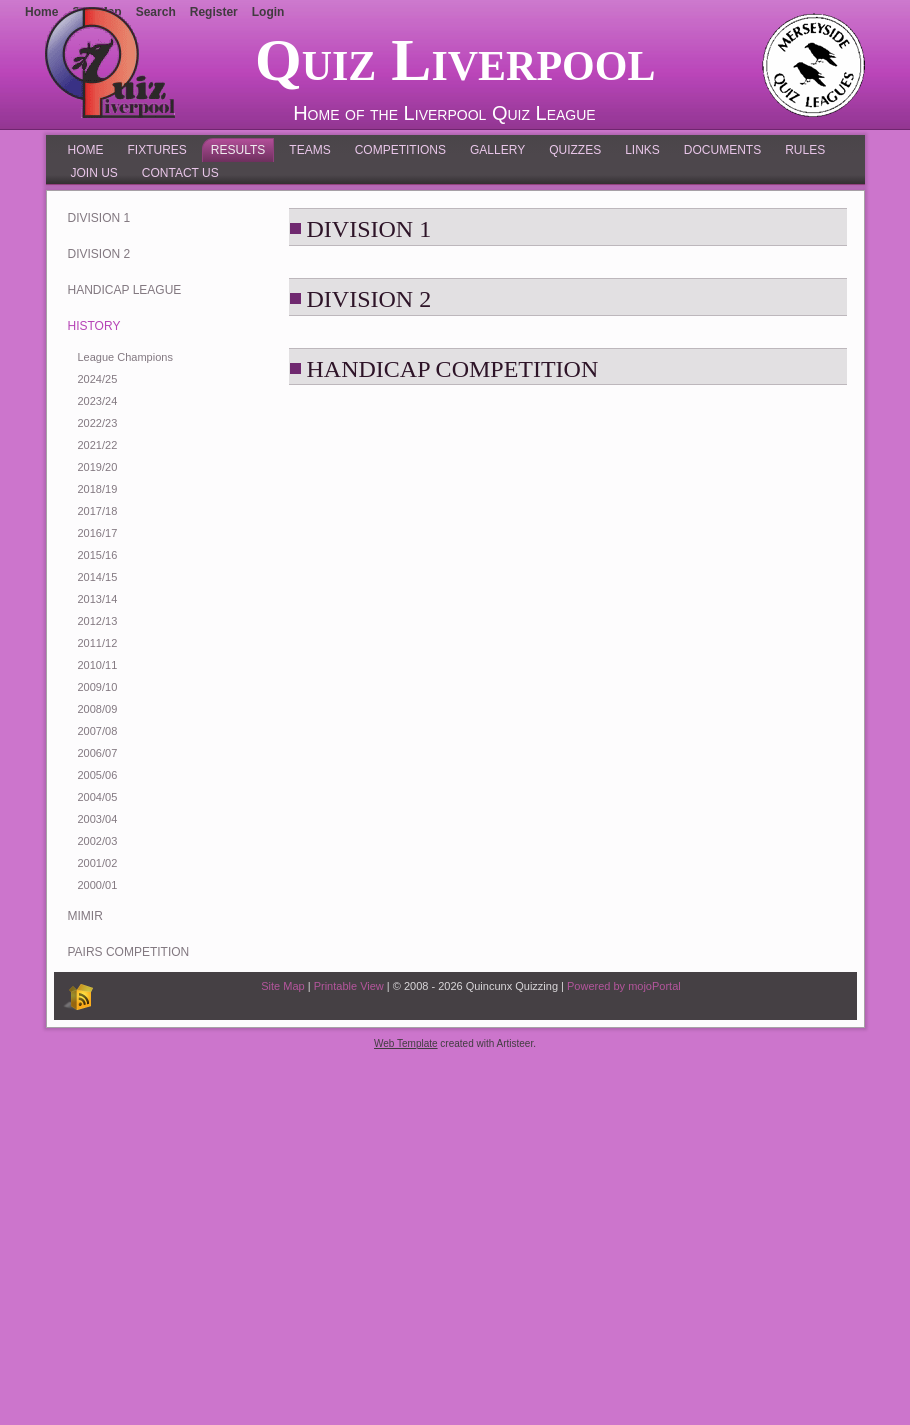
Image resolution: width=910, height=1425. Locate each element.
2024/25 (98, 379)
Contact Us (180, 173)
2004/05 (98, 797)
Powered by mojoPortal (624, 986)
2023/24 (98, 401)
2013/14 (98, 599)
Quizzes (575, 150)
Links (642, 150)
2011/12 (98, 643)
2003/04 (98, 819)
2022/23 (98, 423)
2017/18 (98, 511)
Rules (805, 150)
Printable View (349, 986)
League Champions (125, 357)
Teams (309, 150)
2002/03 (98, 841)
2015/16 (98, 555)
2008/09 (98, 709)
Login (268, 12)
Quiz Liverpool (455, 60)
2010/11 (98, 665)
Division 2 (99, 254)
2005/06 (98, 775)
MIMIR (85, 916)
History (94, 326)
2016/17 (98, 533)
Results (238, 150)
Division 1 (99, 218)
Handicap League (125, 290)
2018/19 (98, 489)
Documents (722, 150)
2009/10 (98, 687)
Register (214, 12)
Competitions (400, 150)
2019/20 (98, 467)
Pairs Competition (129, 952)
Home (86, 150)
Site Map (282, 986)
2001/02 (98, 863)
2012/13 (98, 621)
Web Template (406, 1043)
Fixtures (157, 150)
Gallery (497, 150)
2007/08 (98, 731)
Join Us (94, 173)
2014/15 (98, 577)
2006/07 (98, 753)
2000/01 (98, 885)
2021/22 (98, 445)
